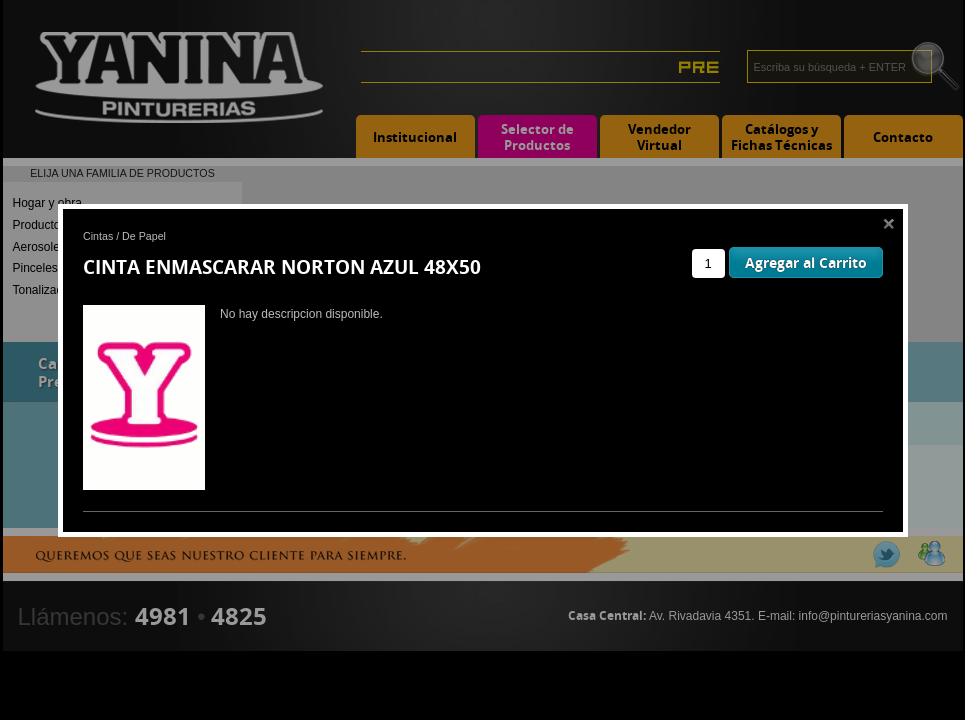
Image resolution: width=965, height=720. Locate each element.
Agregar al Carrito (806, 262)
